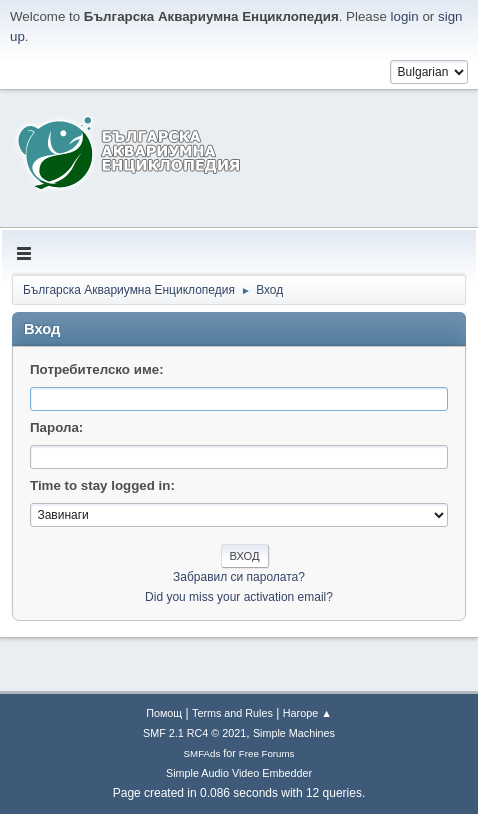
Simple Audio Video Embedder (239, 773)
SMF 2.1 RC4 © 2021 (194, 733)
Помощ (164, 713)
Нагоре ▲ (307, 713)
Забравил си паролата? (239, 577)
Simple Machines (294, 733)
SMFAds (202, 753)
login (405, 16)
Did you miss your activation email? (239, 597)
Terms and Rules (232, 713)
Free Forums (267, 753)
